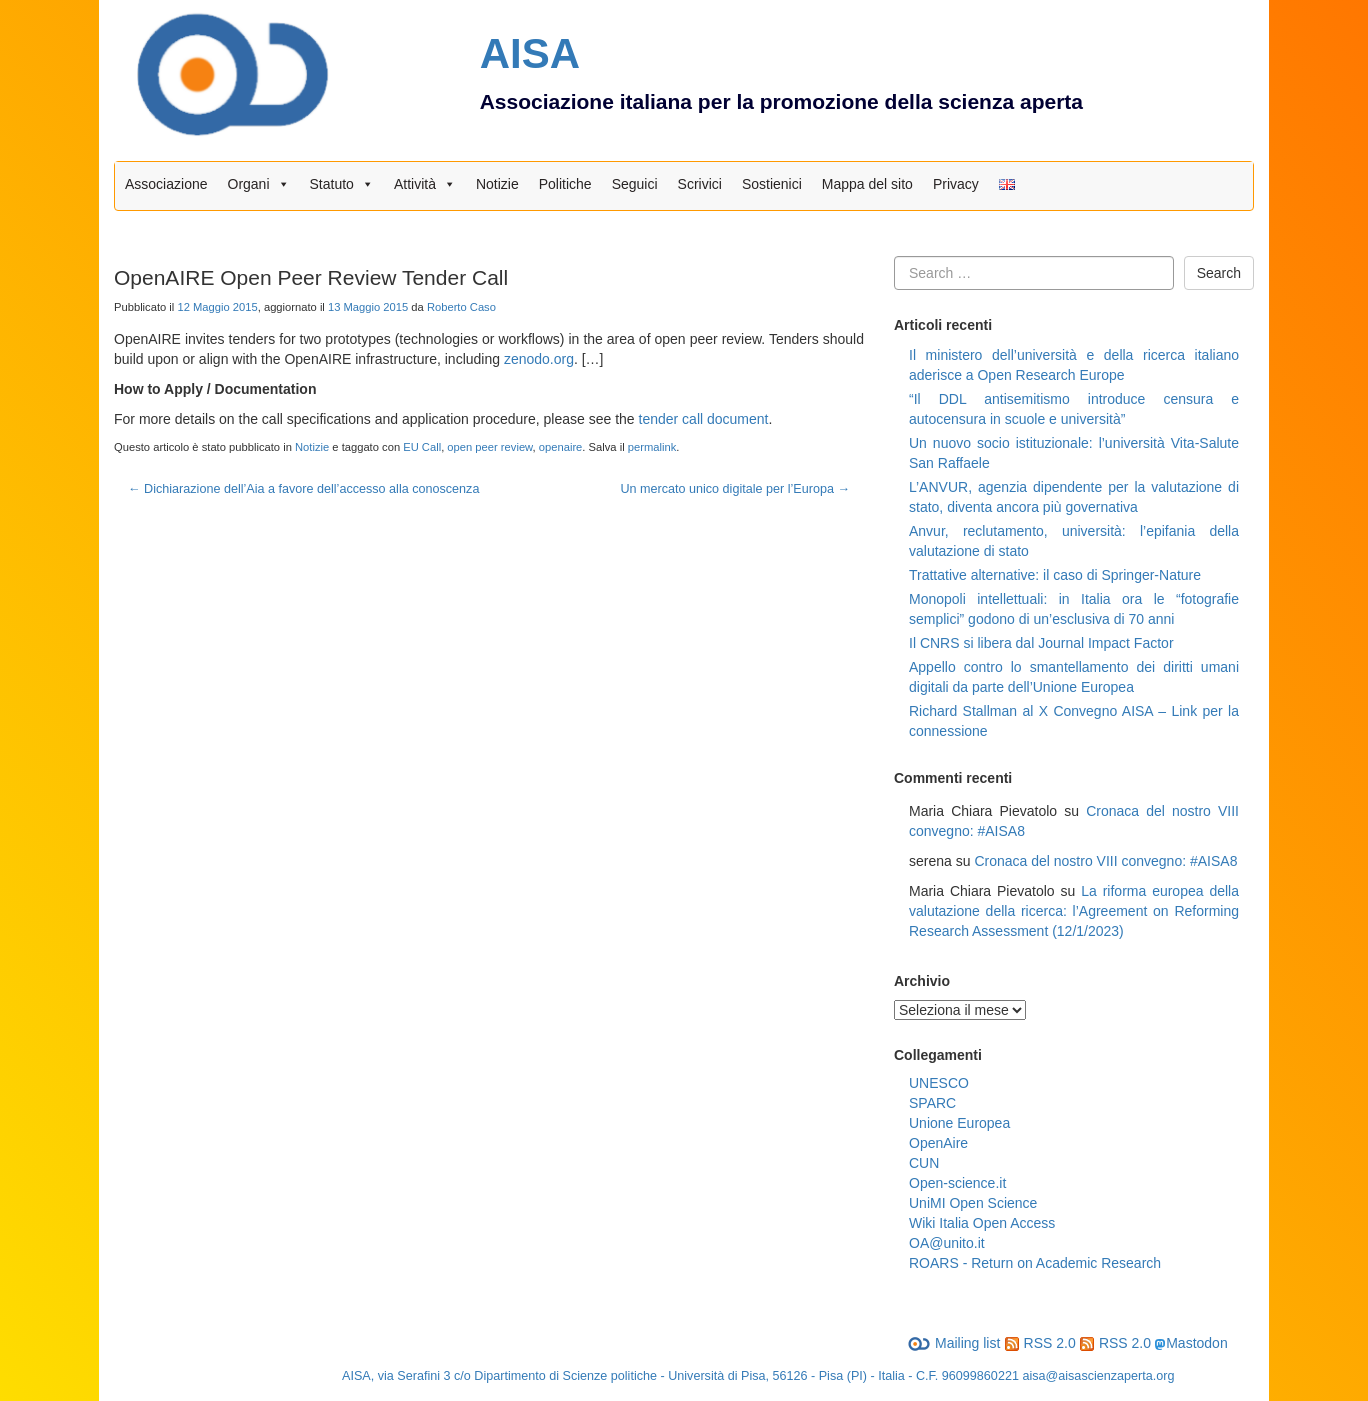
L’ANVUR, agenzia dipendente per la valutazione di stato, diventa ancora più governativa (1074, 497)
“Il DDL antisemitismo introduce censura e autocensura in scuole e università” (1074, 409)
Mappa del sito (867, 184)
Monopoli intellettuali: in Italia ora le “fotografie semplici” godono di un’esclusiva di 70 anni (1074, 609)
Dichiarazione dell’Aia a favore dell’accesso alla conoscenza (303, 489)
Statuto (342, 184)
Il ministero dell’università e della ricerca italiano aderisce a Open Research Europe (1074, 365)
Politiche (565, 184)
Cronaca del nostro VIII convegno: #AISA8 (1105, 861)
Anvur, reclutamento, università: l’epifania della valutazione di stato (1074, 541)
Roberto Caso (461, 307)
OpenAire (938, 1143)
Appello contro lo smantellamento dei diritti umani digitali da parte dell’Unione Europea (1074, 677)
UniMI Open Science (973, 1203)
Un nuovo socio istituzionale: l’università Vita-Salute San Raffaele (1074, 453)
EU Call (422, 447)
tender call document (704, 419)
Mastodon (1196, 1343)
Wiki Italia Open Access (982, 1223)
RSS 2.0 (1040, 1343)
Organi (259, 184)
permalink (652, 447)
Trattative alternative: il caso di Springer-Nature (1055, 575)
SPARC (932, 1103)
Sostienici (772, 184)
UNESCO (939, 1083)
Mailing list (954, 1343)
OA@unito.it (947, 1243)
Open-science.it (957, 1183)
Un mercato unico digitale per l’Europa (735, 489)
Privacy (956, 184)
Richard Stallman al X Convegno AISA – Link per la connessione (1074, 721)
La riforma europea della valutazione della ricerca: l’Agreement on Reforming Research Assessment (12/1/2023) (1074, 911)
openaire (561, 447)
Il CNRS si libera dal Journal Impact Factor (1041, 643)
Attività (425, 184)
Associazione (166, 184)
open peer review (489, 447)
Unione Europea (959, 1123)
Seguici (635, 184)
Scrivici (700, 184)
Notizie (497, 184)
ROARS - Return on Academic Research (1035, 1263)
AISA (530, 53)
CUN (924, 1163)
